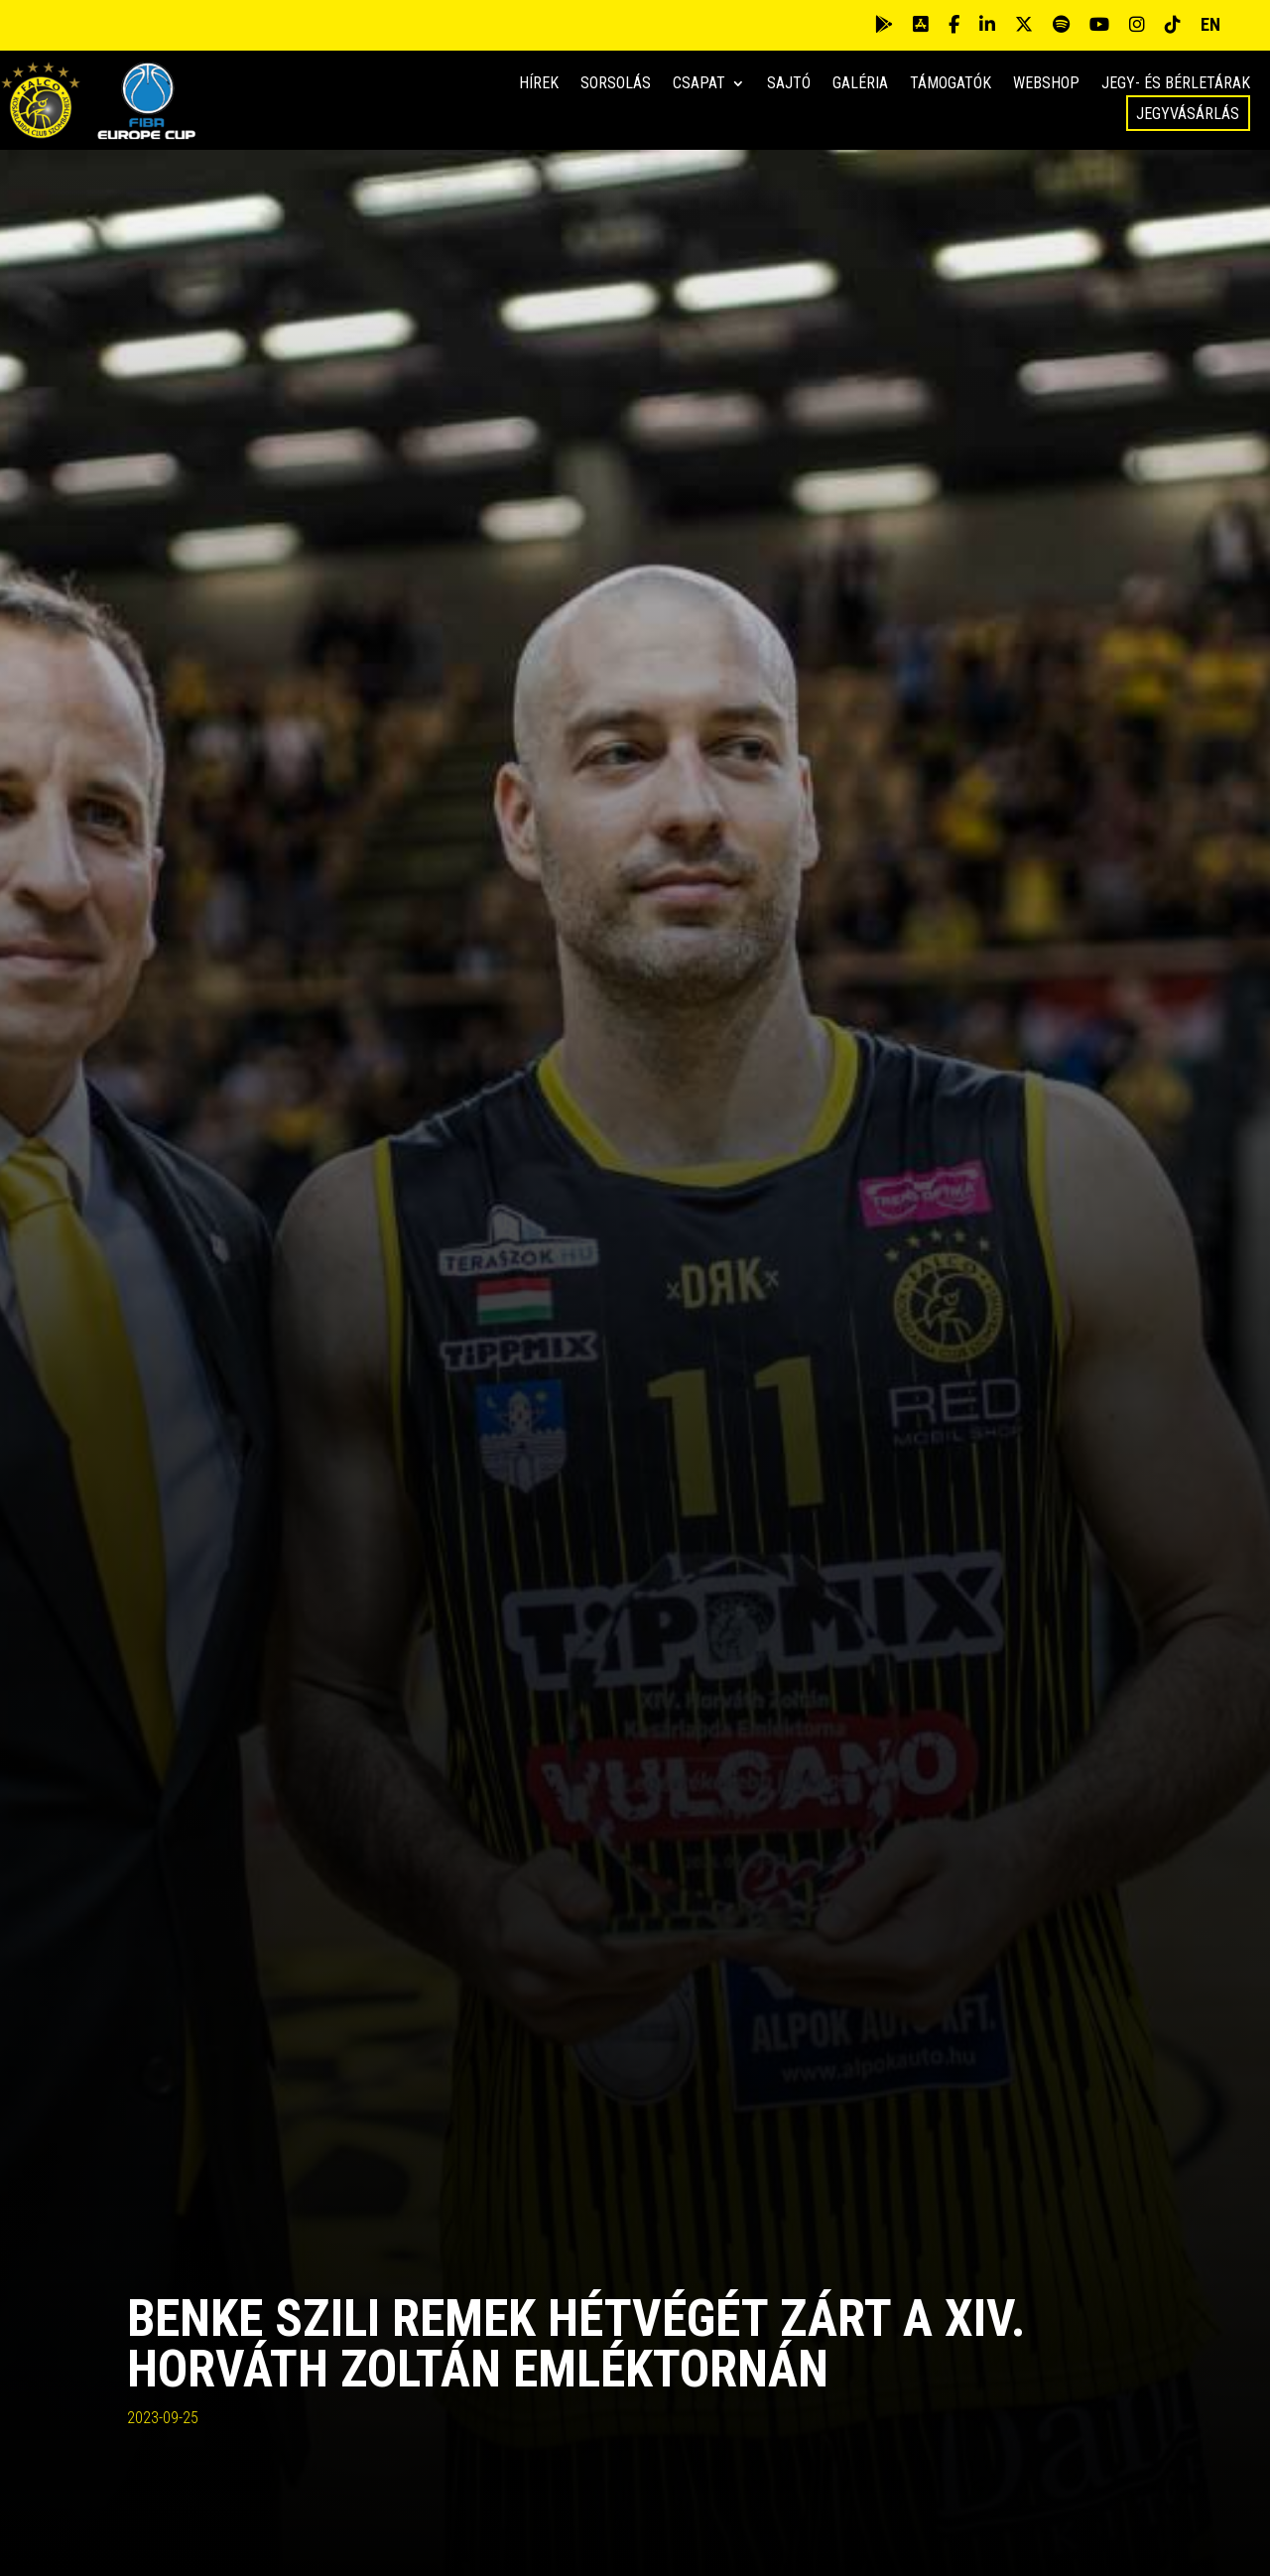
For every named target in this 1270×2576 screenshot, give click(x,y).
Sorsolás (615, 84)
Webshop (1046, 84)
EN (1210, 24)
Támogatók (950, 84)
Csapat (699, 84)
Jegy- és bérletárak (1175, 84)
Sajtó (789, 84)
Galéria (860, 84)
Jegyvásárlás (1187, 113)
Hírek (539, 84)
